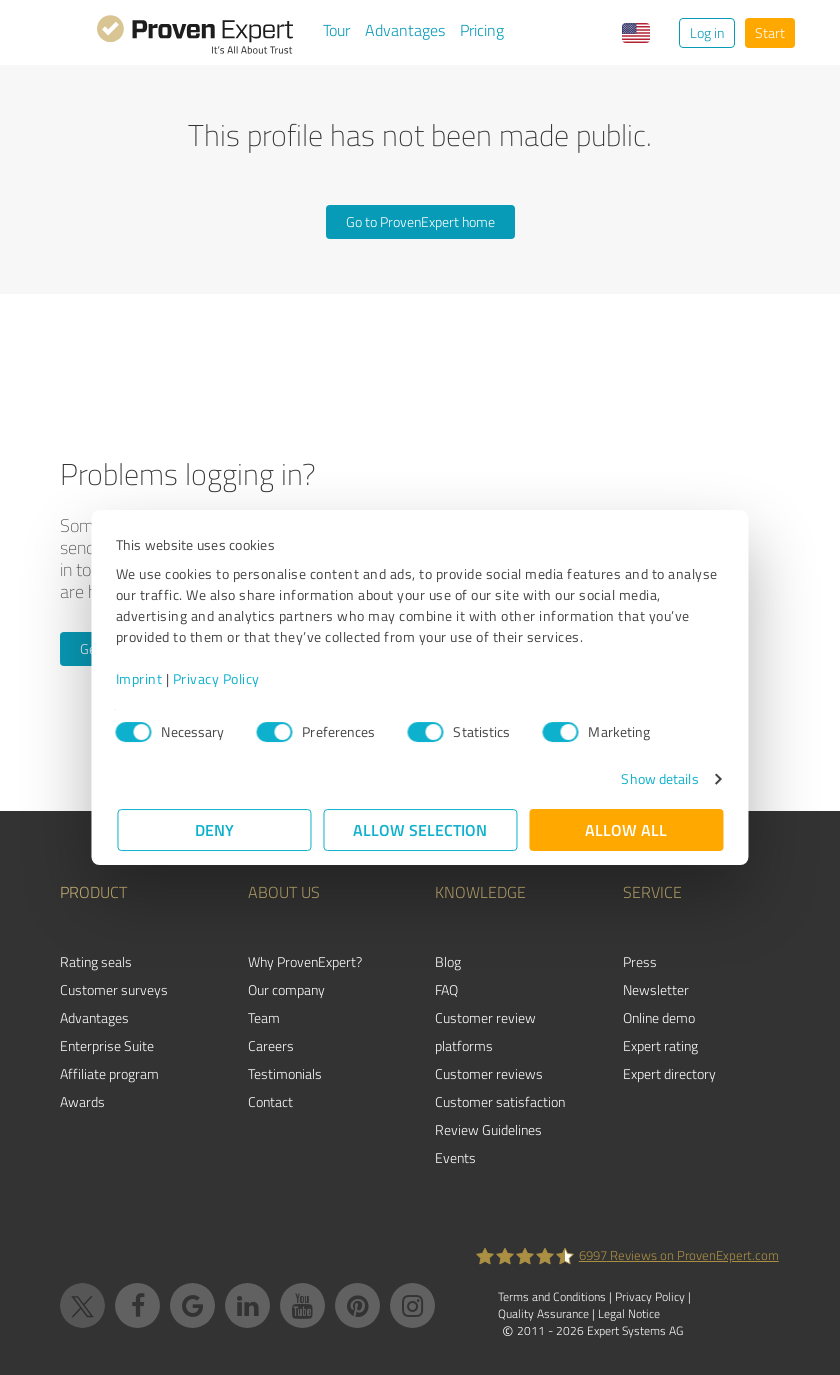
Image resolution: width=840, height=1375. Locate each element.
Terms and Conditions (552, 1296)
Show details (658, 778)
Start (770, 32)
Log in (707, 32)
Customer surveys (114, 989)
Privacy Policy (217, 678)
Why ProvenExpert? (305, 961)
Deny (214, 829)
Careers (271, 1045)
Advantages (405, 30)
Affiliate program (109, 1073)
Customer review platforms (485, 1031)
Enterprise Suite (107, 1045)
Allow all (626, 829)
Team (264, 1017)
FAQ (446, 989)
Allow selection (420, 829)
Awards (82, 1101)
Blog (448, 961)
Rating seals (96, 961)
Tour (336, 30)
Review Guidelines (488, 1129)
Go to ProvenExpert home (420, 221)
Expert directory (669, 1073)
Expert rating (660, 1045)
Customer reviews (489, 1073)
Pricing (482, 30)
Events (455, 1157)
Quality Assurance (543, 1313)
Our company (286, 989)
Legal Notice (629, 1313)
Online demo (659, 1017)
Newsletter (656, 989)
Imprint (140, 678)
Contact (270, 1101)
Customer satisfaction (500, 1101)
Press (640, 961)
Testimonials (285, 1073)
